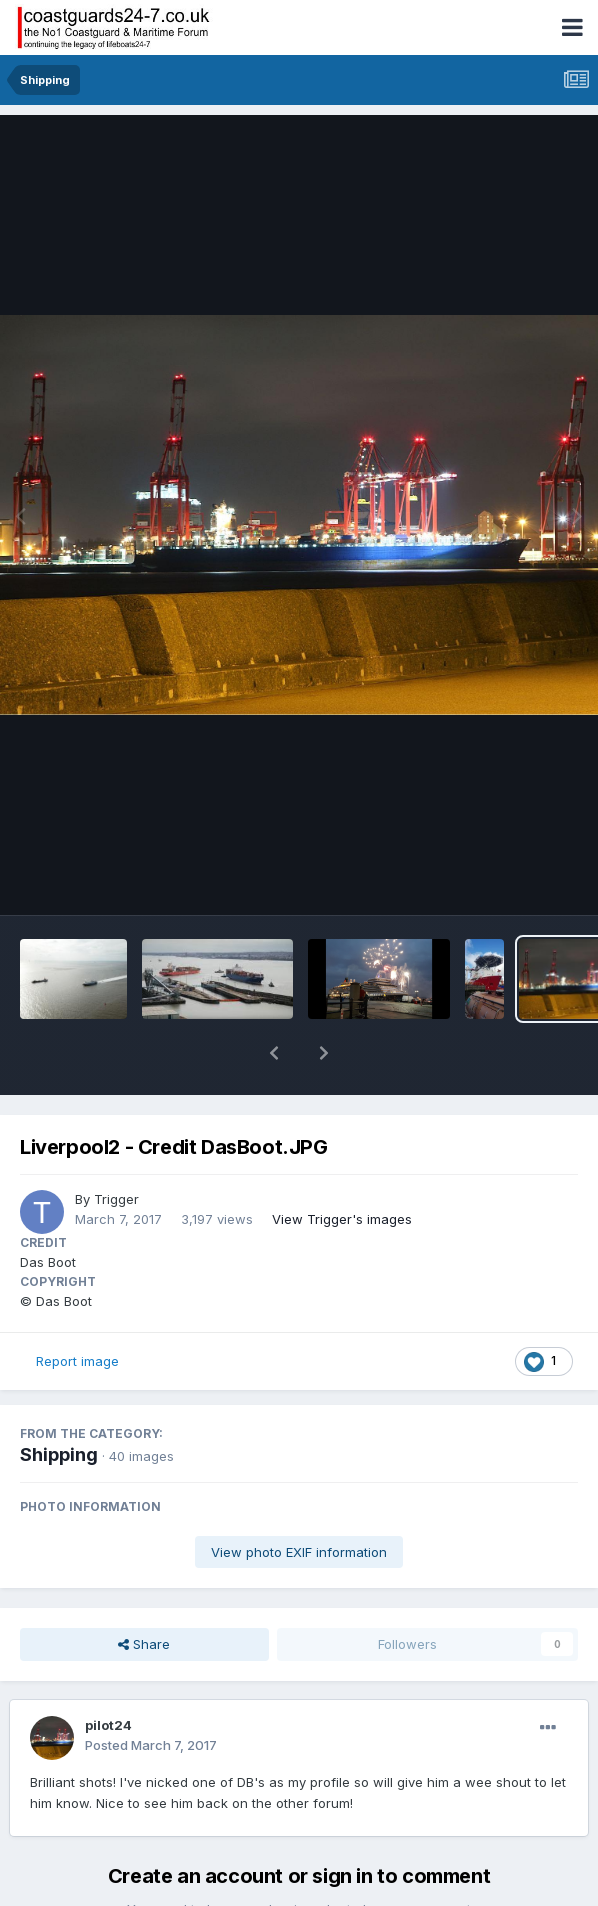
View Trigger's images (342, 1167)
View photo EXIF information (299, 1500)
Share (144, 1592)
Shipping (59, 1402)
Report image (77, 1309)
